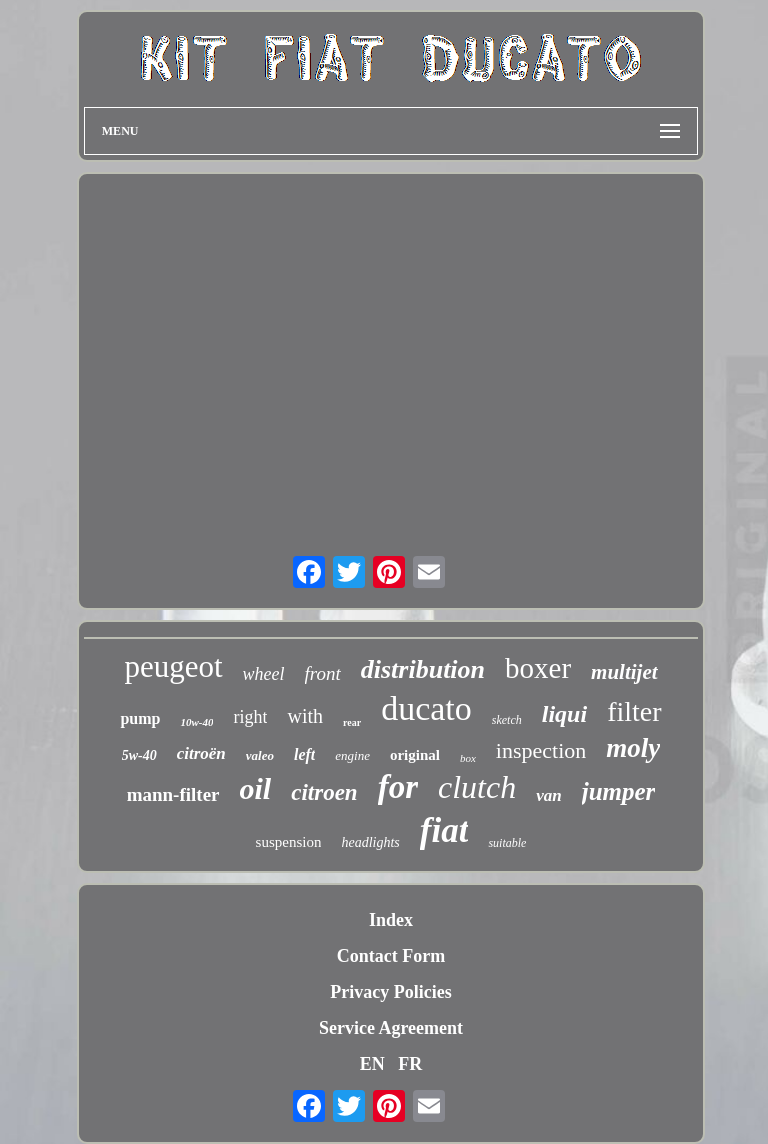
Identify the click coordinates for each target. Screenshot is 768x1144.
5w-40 (139, 755)
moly (633, 748)
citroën (201, 753)
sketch (507, 720)
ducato (426, 708)
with (305, 716)
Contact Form (391, 956)
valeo (260, 755)
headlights (370, 842)
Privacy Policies (390, 992)
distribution (423, 669)
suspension (289, 842)
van (549, 795)
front (323, 673)
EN (372, 1064)
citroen (324, 792)
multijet (624, 672)
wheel (264, 674)
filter (634, 711)
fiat (444, 830)
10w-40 (196, 722)
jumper (619, 791)
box (468, 758)
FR (410, 1064)
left (304, 754)
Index (391, 920)
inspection (541, 750)
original (415, 755)
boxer (538, 668)
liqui (564, 714)
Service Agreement (391, 1028)
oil (256, 788)
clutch (477, 787)
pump (140, 718)
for (398, 787)
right (250, 717)
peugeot (173, 666)
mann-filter (173, 794)
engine (352, 755)
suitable (507, 843)
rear (352, 722)
